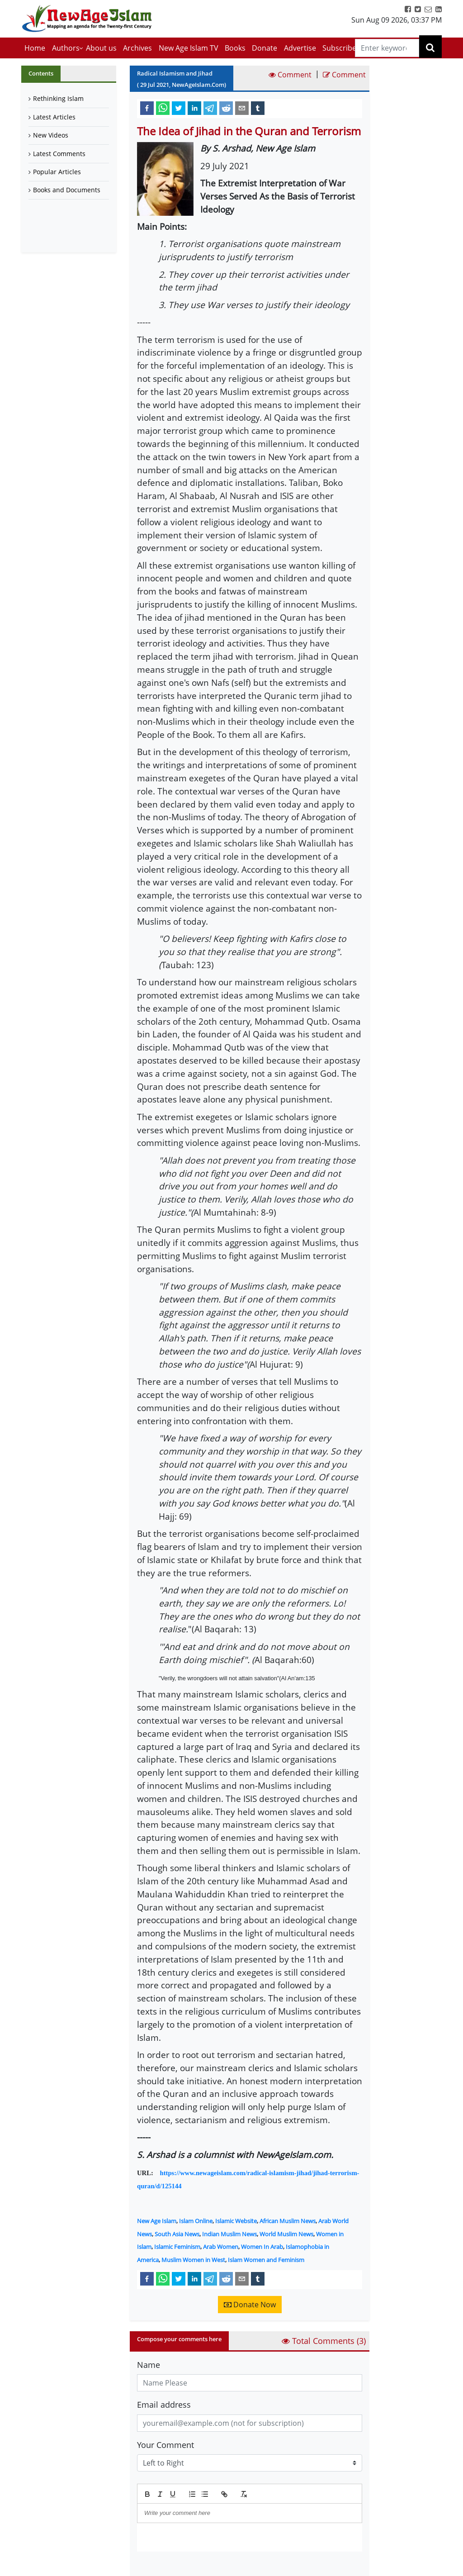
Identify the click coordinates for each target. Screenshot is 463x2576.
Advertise (300, 48)
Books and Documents (66, 189)
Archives (137, 48)
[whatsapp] (163, 107)
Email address (164, 2404)
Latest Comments (59, 153)
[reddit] (226, 107)
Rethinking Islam (58, 98)
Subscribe (339, 48)
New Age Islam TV (188, 48)
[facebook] (147, 107)
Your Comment (165, 2444)
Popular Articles (57, 171)
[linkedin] (194, 107)
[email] (242, 107)
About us (101, 48)
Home (34, 48)
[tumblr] (258, 107)
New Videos (50, 135)
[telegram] (210, 107)
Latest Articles (54, 117)
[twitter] (178, 107)
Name (148, 2364)
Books (235, 48)
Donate (264, 48)
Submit (160, 2567)
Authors (66, 48)
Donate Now (250, 2305)
